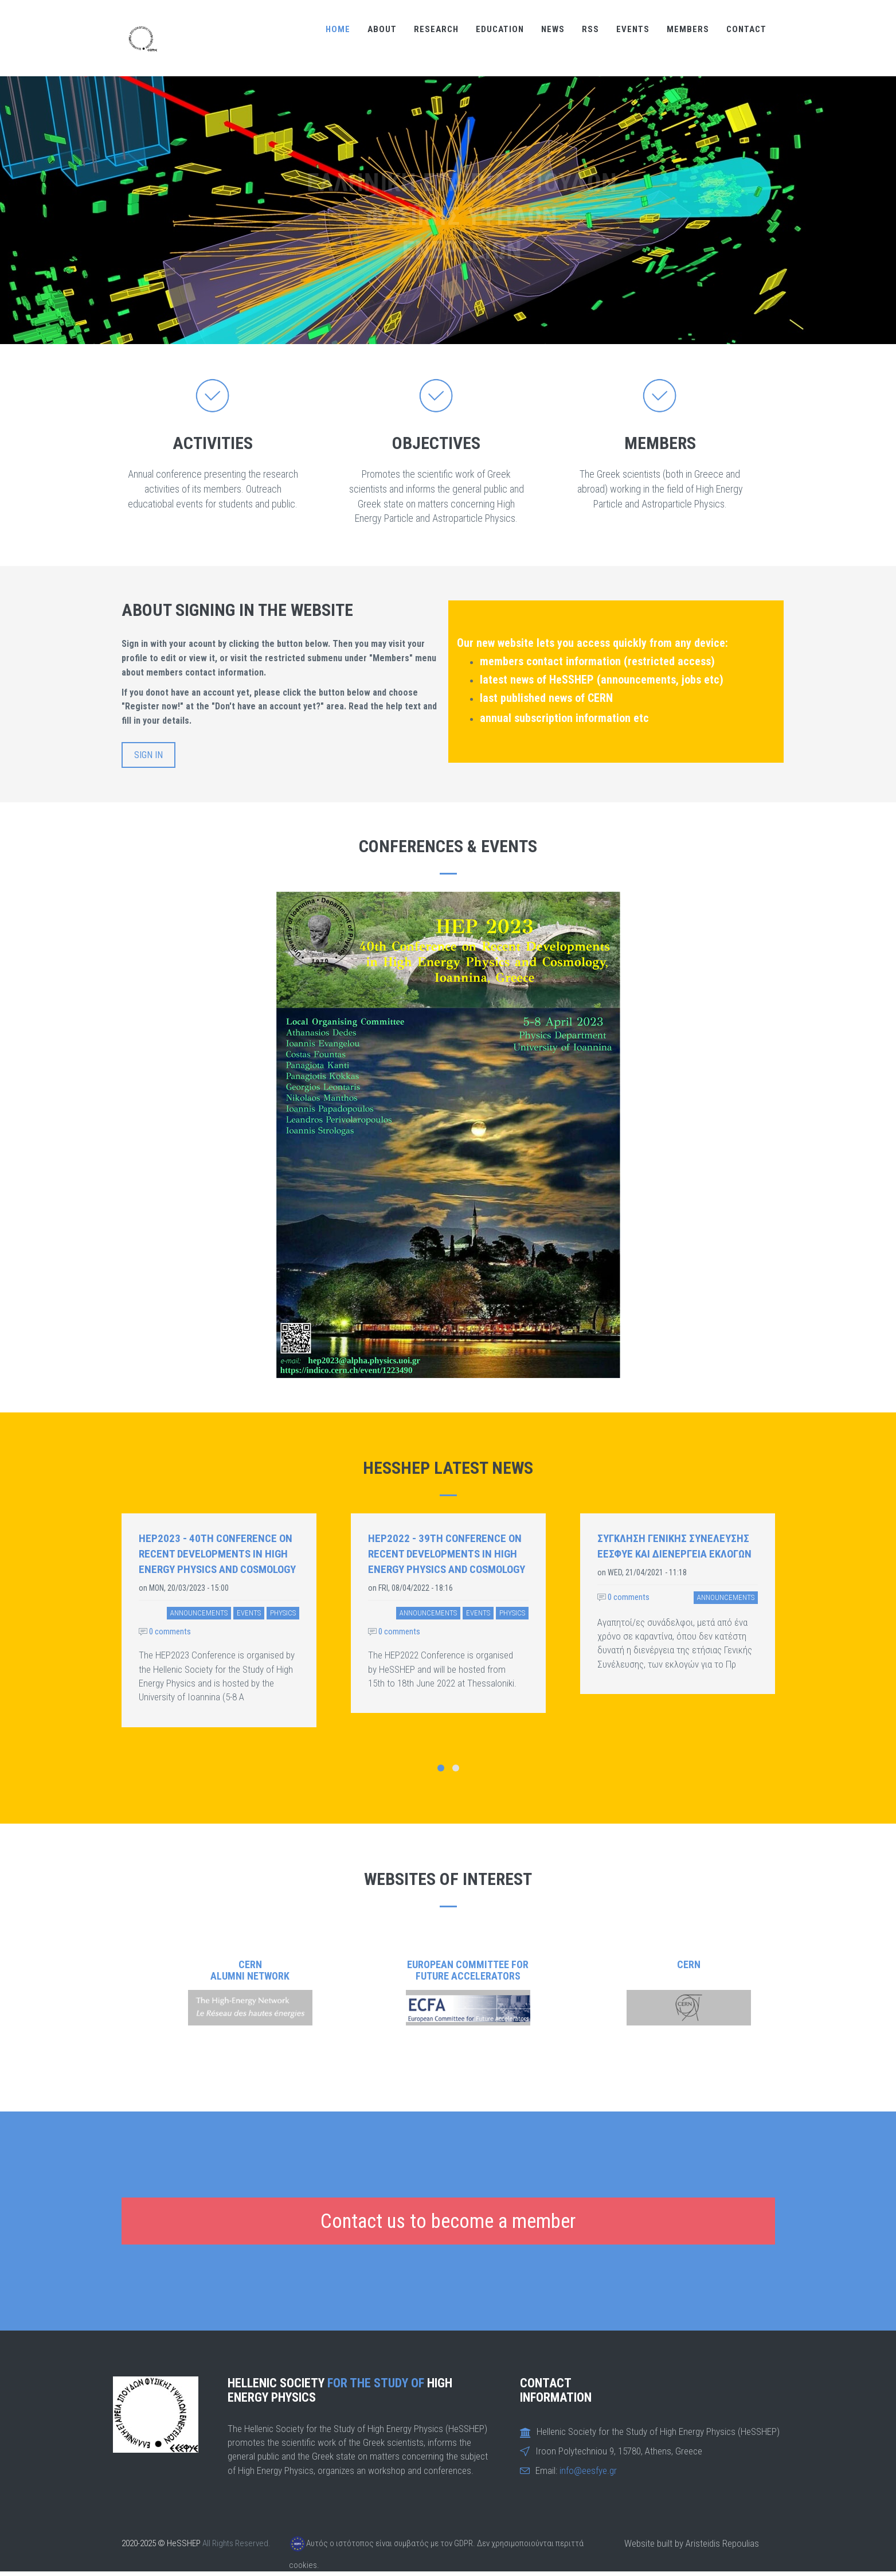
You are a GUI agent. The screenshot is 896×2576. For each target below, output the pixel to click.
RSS (590, 29)
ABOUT (382, 29)
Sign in (148, 755)
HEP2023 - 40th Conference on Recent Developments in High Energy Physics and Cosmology (217, 1554)
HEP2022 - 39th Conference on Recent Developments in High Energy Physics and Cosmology (446, 1554)
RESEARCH (436, 29)
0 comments (165, 1631)
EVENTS (632, 29)
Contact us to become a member (448, 2221)
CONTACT (746, 29)
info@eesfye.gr (588, 2470)
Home (338, 29)
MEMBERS (688, 29)
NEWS (553, 29)
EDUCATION (500, 29)
